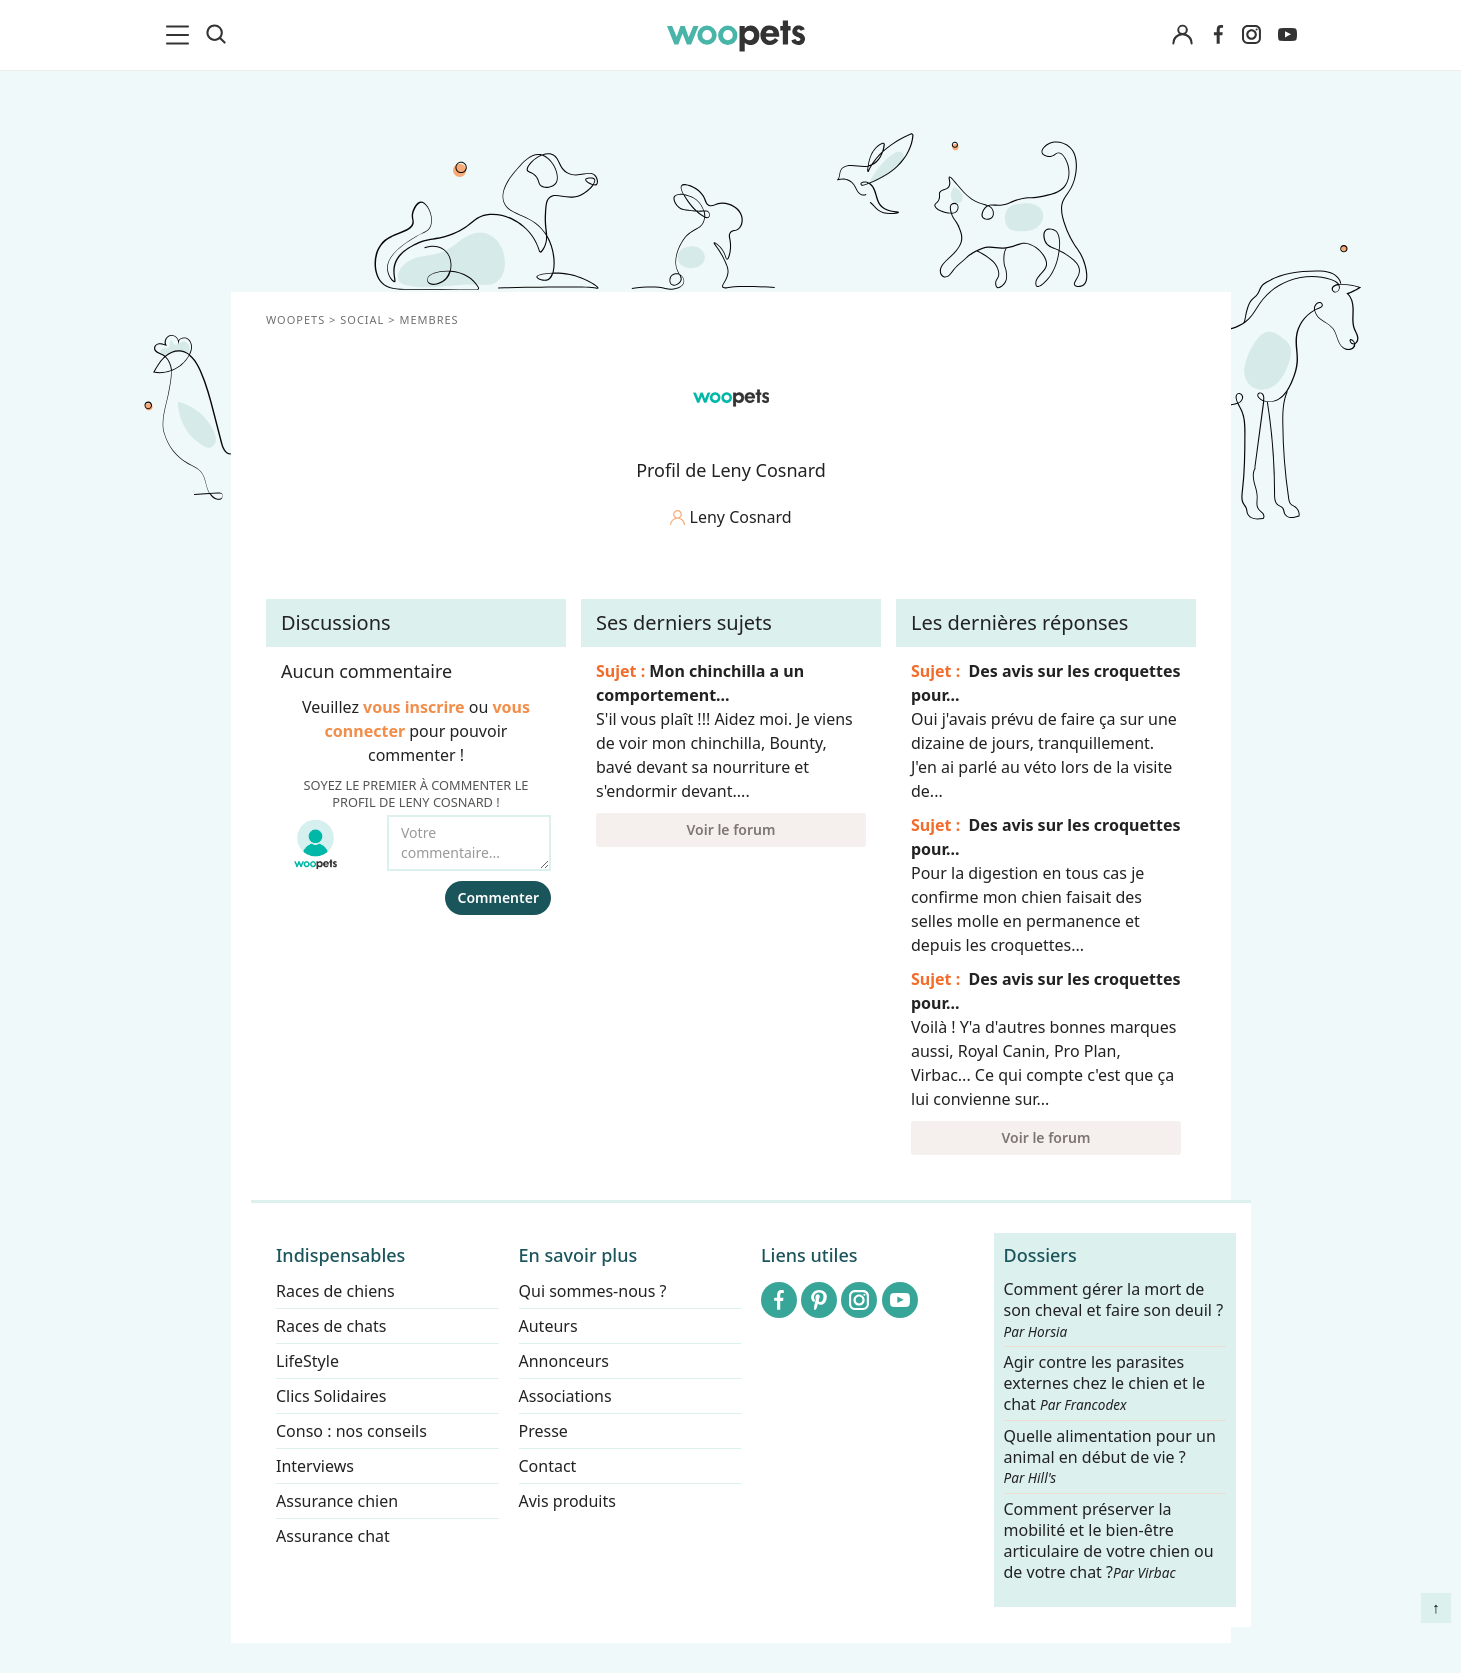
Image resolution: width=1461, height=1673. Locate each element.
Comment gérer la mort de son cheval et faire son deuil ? (1113, 1310)
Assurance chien (337, 1501)
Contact (547, 1466)
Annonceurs (563, 1361)
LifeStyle (307, 1361)
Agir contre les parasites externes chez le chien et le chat (1104, 1384)
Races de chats (331, 1326)
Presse (542, 1431)
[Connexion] (1183, 35)
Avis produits (566, 1501)
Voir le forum (730, 829)
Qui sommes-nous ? (592, 1291)
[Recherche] (216, 35)
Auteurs (547, 1326)
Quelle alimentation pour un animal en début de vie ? (1109, 1457)
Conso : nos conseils (351, 1431)
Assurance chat (333, 1536)
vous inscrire (414, 707)
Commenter (498, 897)
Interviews (315, 1466)
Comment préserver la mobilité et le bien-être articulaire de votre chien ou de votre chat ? (1108, 1540)
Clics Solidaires (331, 1396)
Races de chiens (335, 1291)
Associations (564, 1396)
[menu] (181, 35)
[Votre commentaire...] (469, 843)
